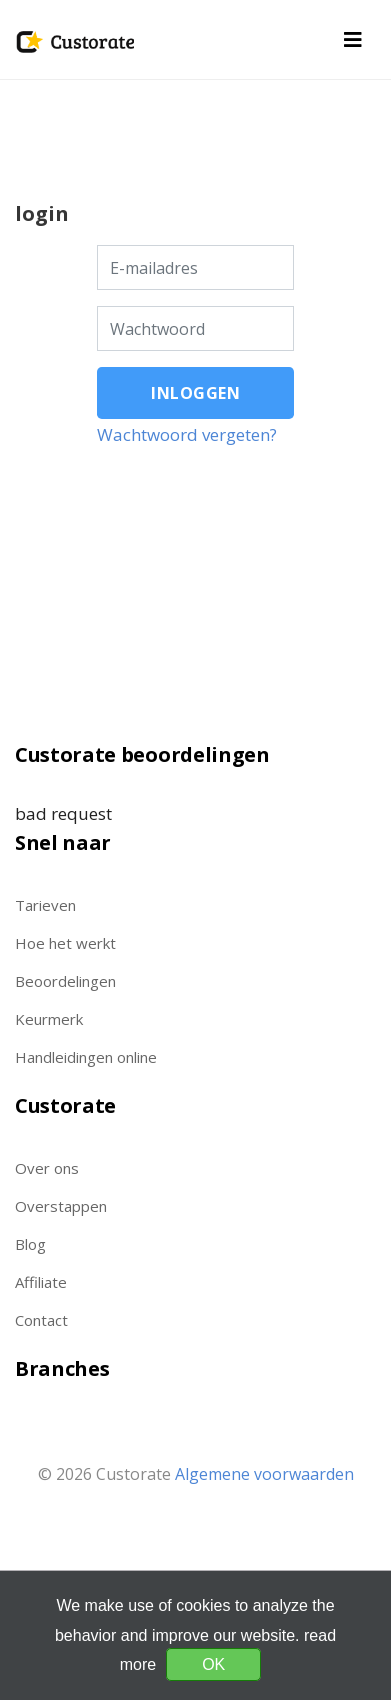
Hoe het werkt (65, 943)
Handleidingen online (86, 1057)
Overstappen (61, 1206)
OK (213, 1664)
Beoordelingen (65, 981)
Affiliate (41, 1282)
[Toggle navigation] (353, 40)
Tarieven (45, 905)
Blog (30, 1244)
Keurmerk (49, 1019)
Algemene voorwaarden (264, 1474)
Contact (41, 1320)
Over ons (47, 1168)
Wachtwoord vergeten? (187, 434)
